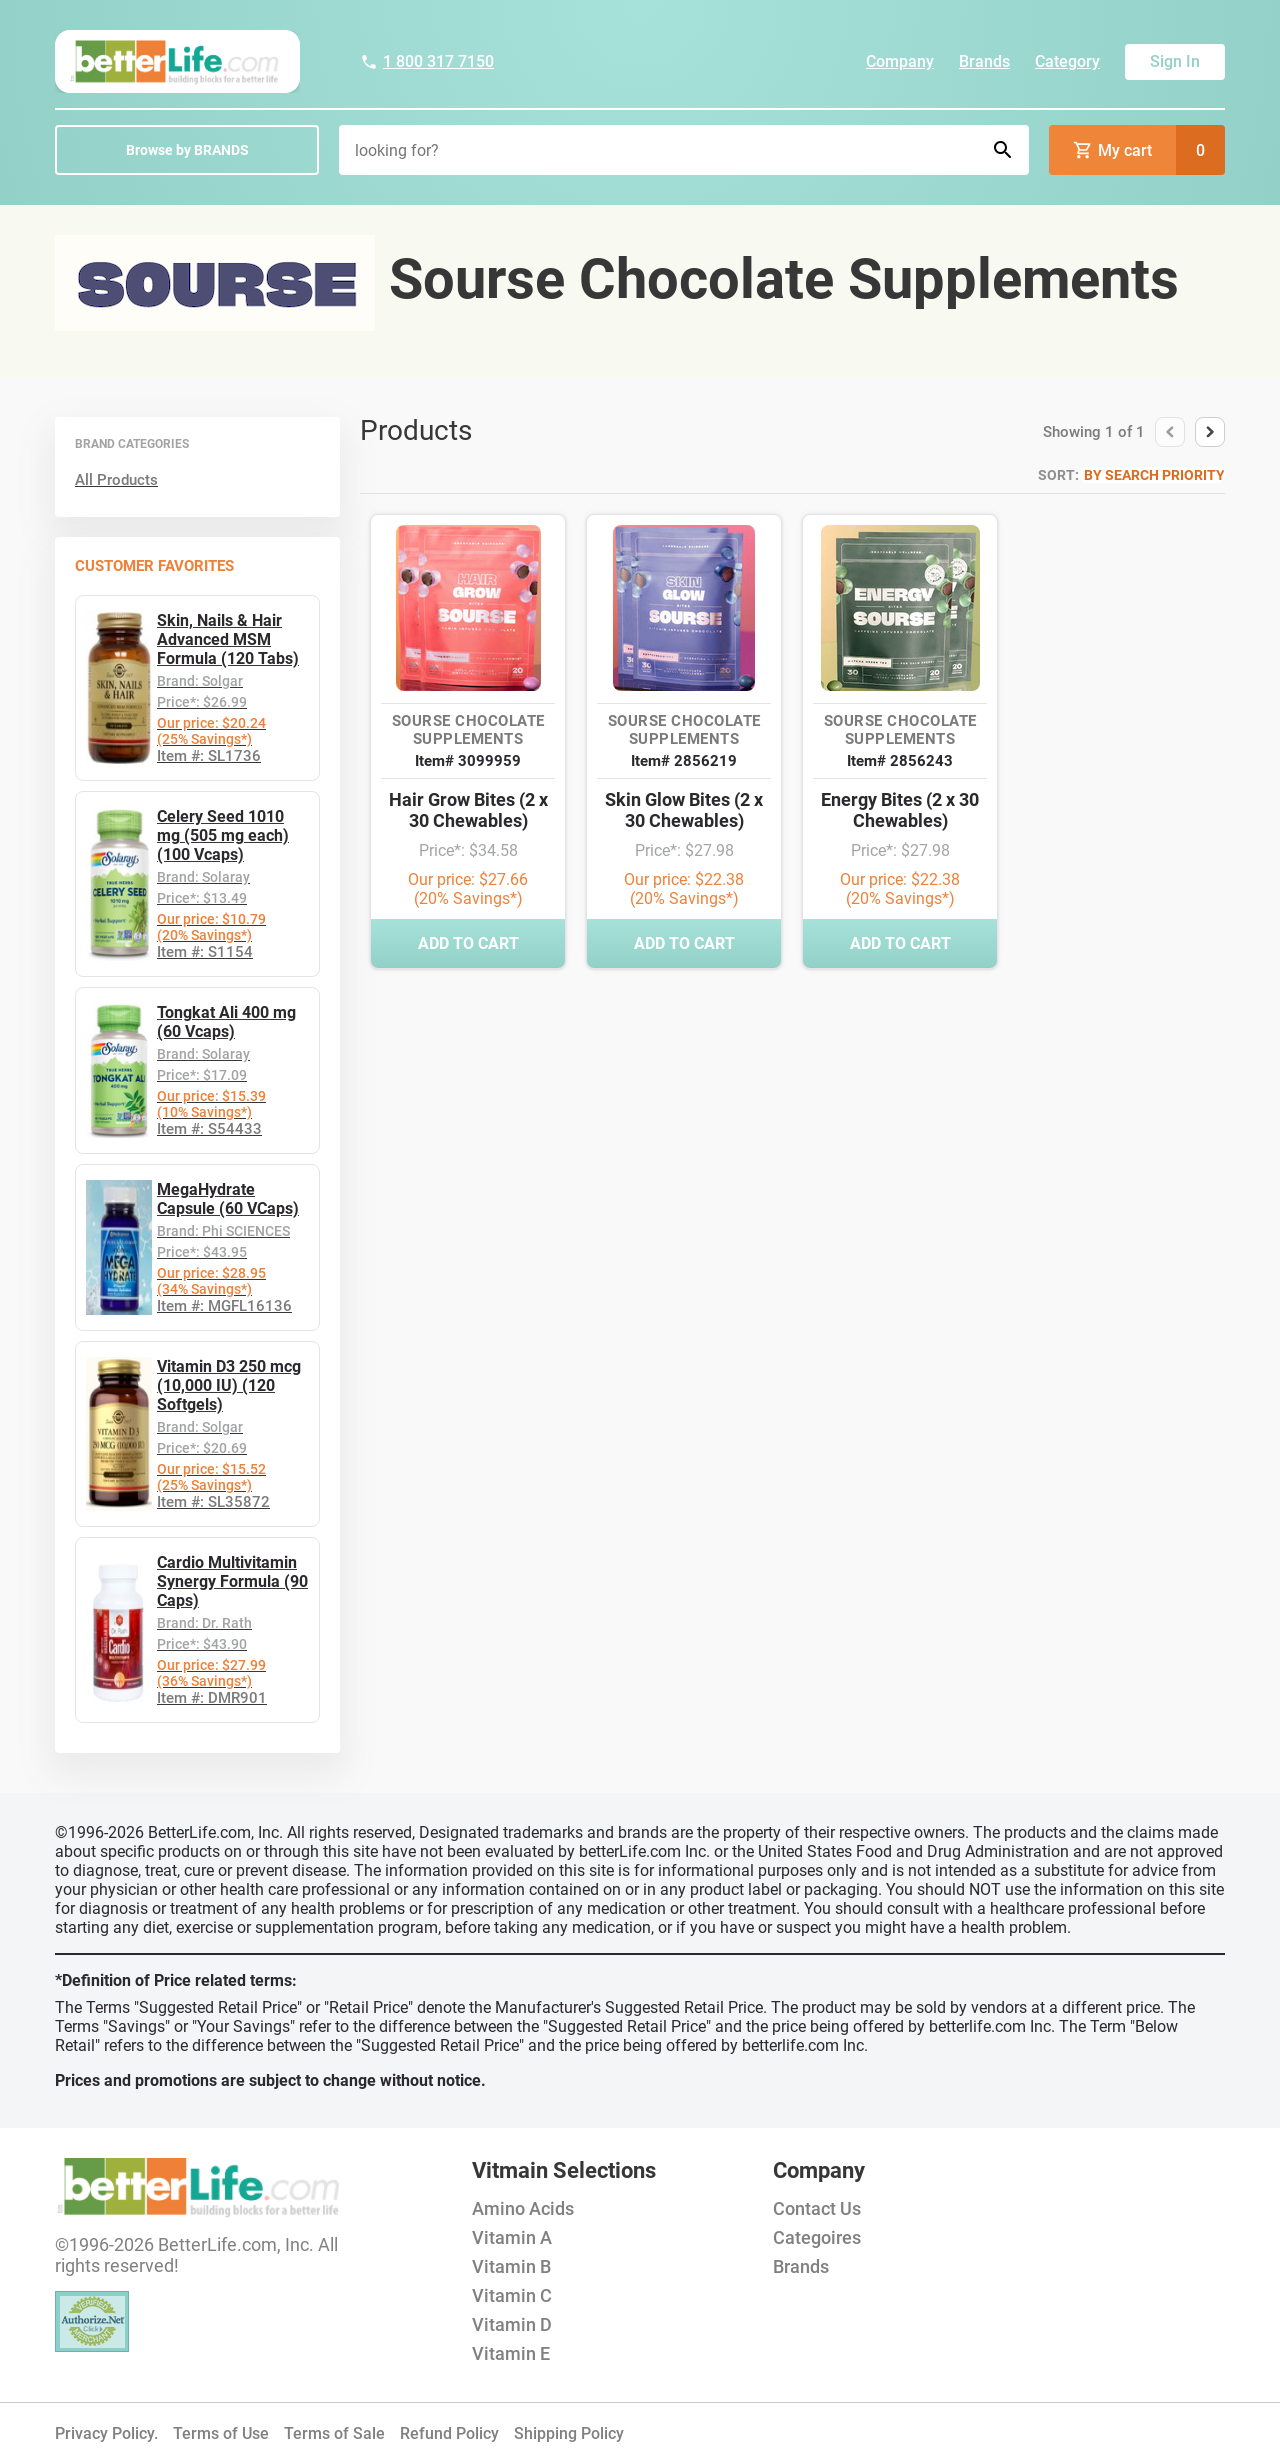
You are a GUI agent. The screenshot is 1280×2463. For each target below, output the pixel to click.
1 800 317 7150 (427, 61)
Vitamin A (512, 2237)
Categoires (817, 2237)
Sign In (1175, 61)
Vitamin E (511, 2353)
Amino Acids (523, 2208)
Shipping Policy (569, 2433)
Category (1067, 61)
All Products (116, 480)
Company (900, 61)
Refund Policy (449, 2433)
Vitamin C (512, 2295)
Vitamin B (511, 2266)
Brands (984, 61)
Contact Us (817, 2208)
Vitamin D (512, 2324)
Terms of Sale (334, 2433)
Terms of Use (221, 2433)
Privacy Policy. (106, 2433)
